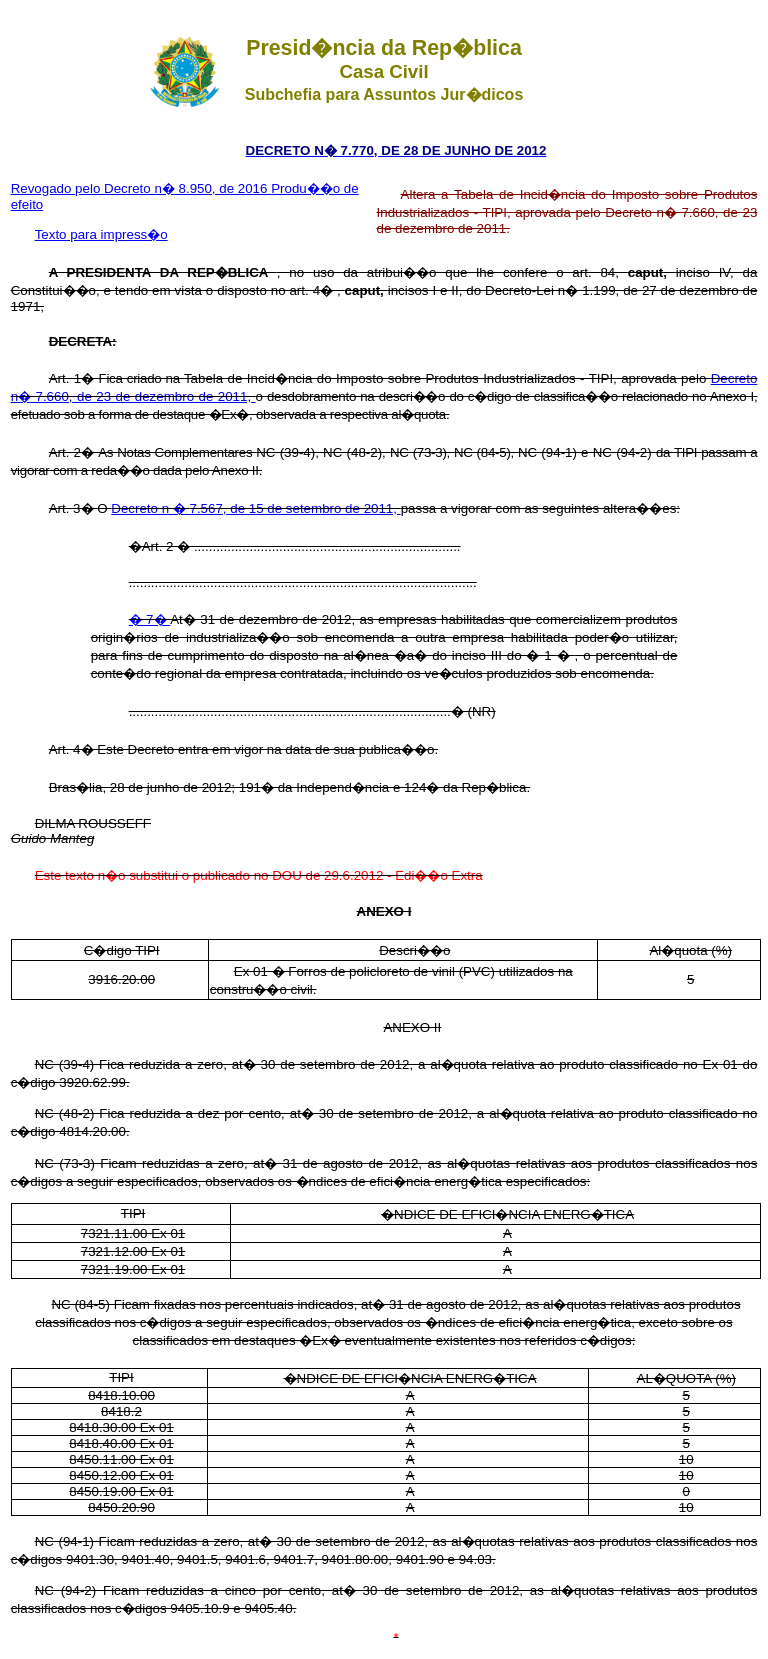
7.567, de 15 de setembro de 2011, (295, 508)
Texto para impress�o (101, 234)
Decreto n (142, 508)
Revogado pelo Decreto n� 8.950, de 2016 (141, 188)
